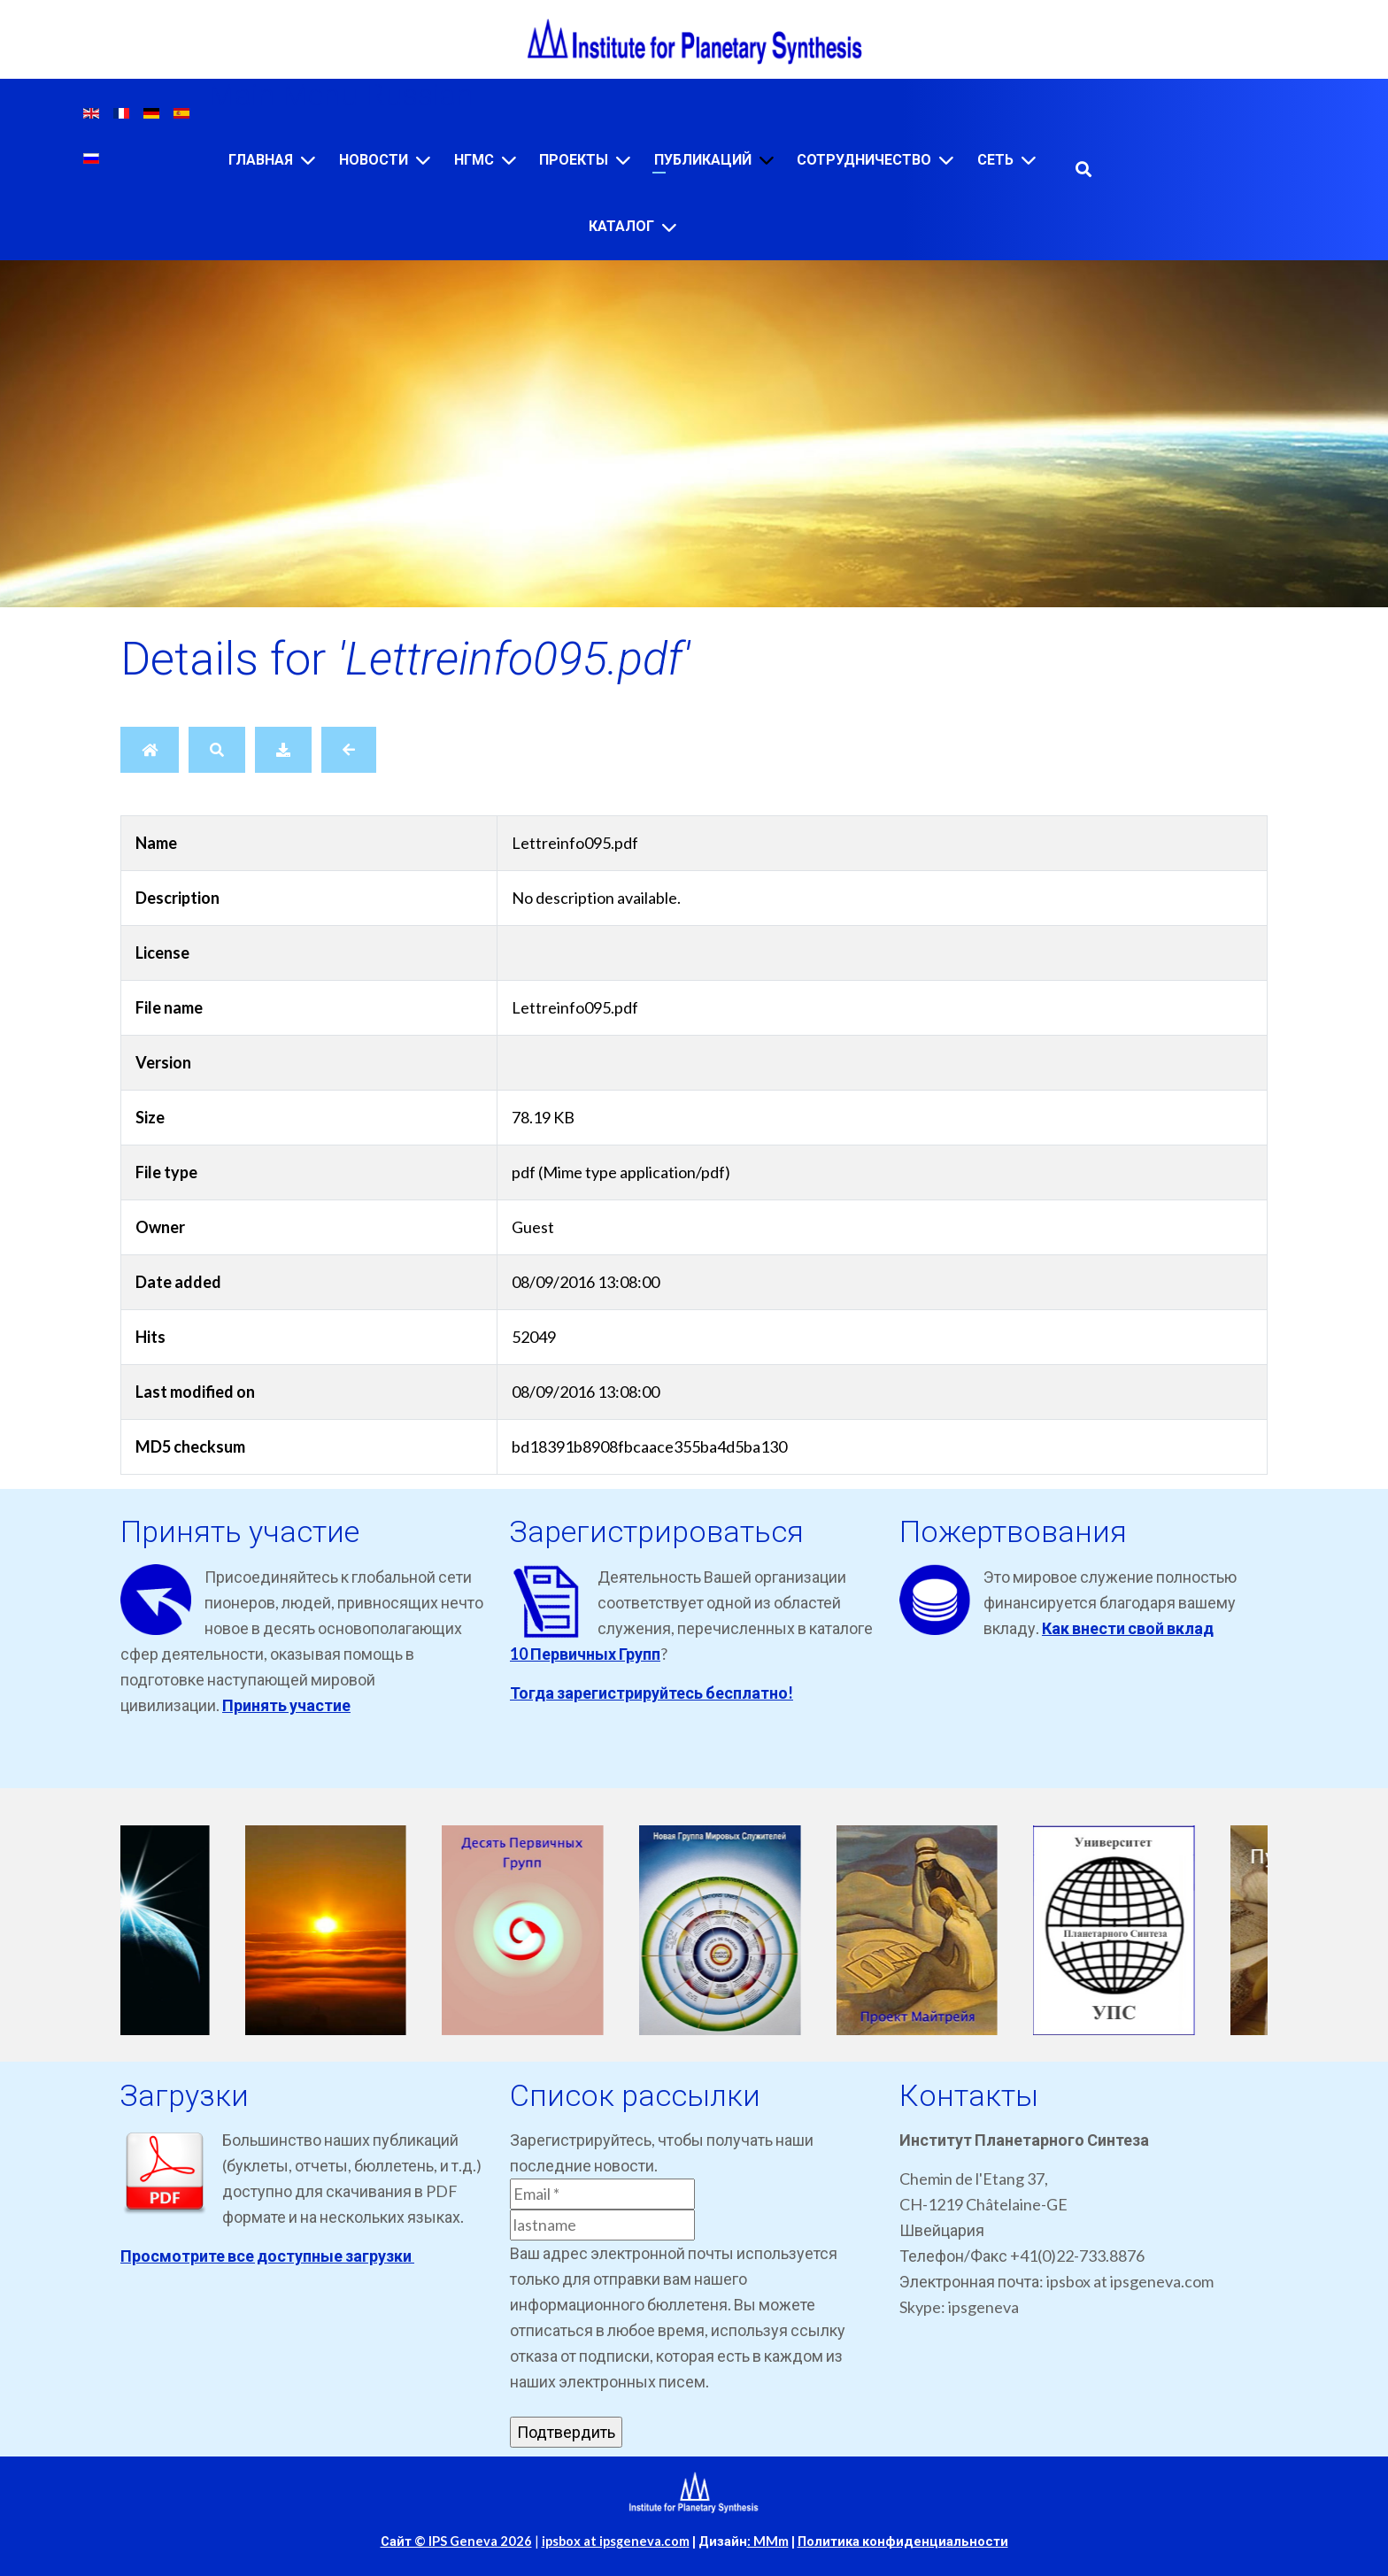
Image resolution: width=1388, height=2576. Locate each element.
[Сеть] (1029, 160)
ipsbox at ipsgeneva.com (616, 2541)
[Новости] (423, 160)
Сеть (995, 159)
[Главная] (308, 160)
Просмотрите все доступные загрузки (267, 2255)
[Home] (149, 750)
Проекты (573, 159)
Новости (373, 159)
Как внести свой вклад (1128, 1628)
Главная (260, 159)
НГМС (474, 159)
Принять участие (286, 1705)
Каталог (621, 226)
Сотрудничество (864, 159)
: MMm (768, 2541)
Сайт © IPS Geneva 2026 (456, 2541)
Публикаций (703, 159)
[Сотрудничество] (946, 160)
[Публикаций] (767, 160)
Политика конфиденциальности (903, 2541)
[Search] (217, 750)
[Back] (348, 750)
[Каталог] (669, 227)
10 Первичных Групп (585, 1653)
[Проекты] (623, 160)
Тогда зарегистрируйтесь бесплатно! (651, 1692)
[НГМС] (509, 160)
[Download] (283, 750)
